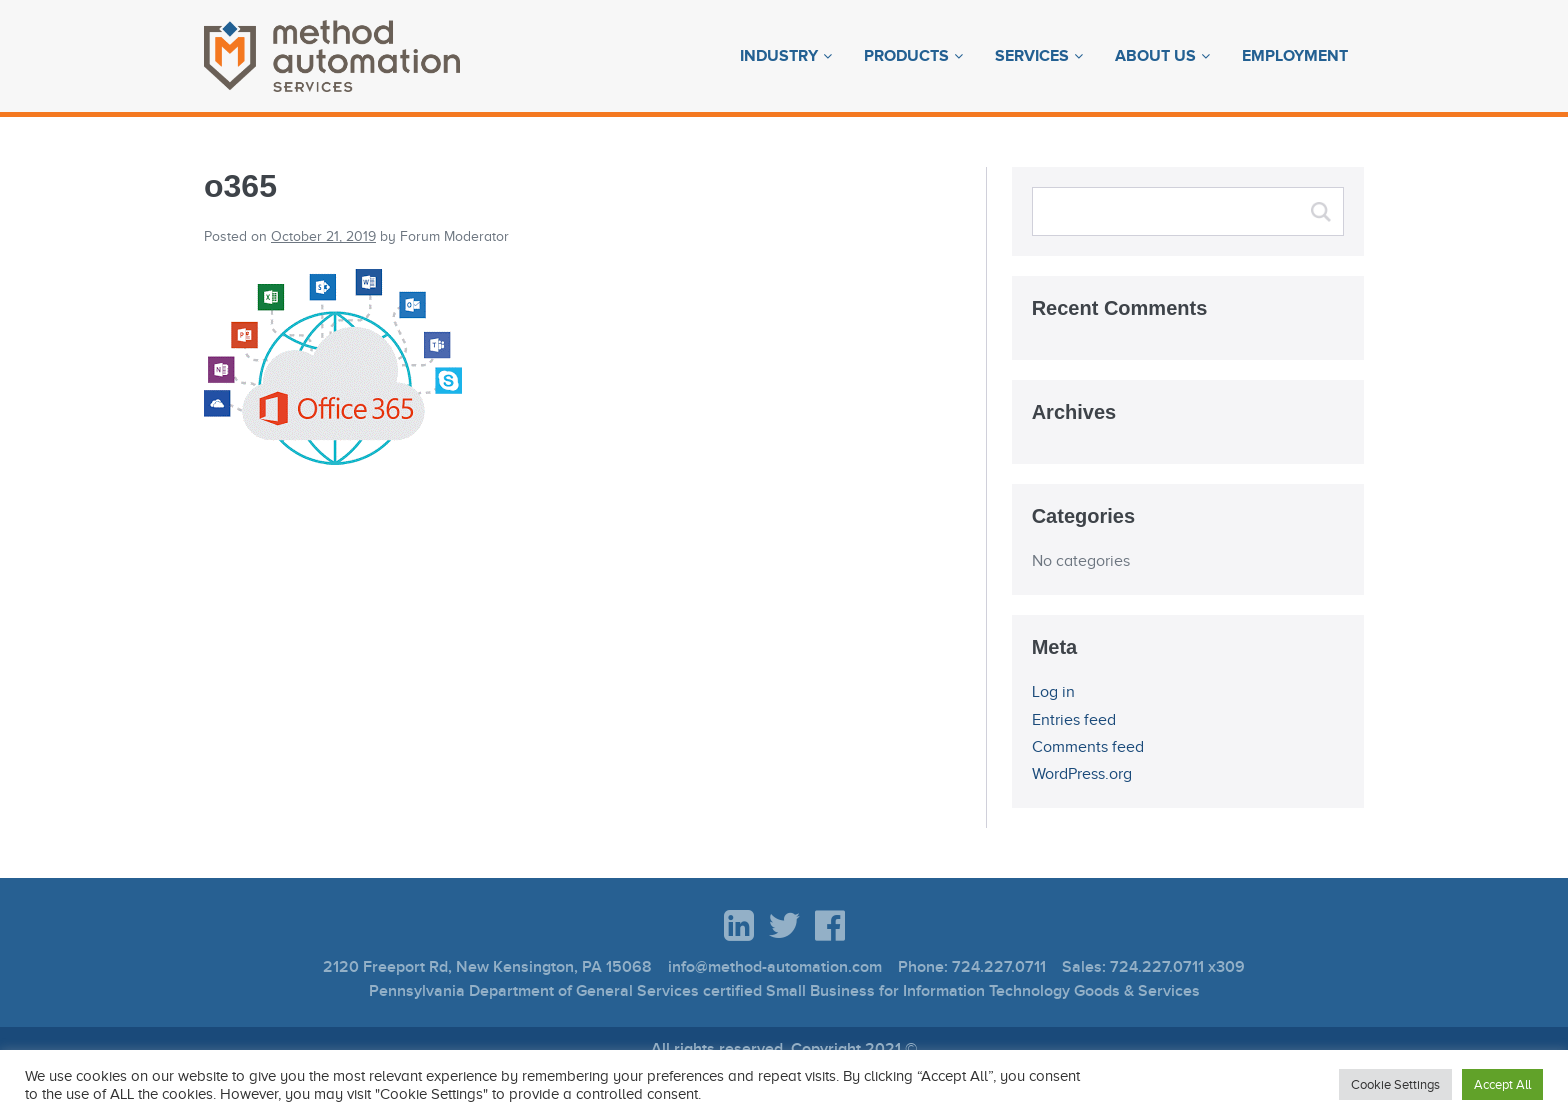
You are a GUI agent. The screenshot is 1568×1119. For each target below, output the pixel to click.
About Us (1155, 56)
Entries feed (1074, 720)
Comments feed (1088, 747)
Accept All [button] (1502, 1084)
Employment (1295, 56)
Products (906, 56)
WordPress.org (1082, 774)
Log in (1053, 692)
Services (1032, 56)
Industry (779, 56)
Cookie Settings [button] (1395, 1084)
